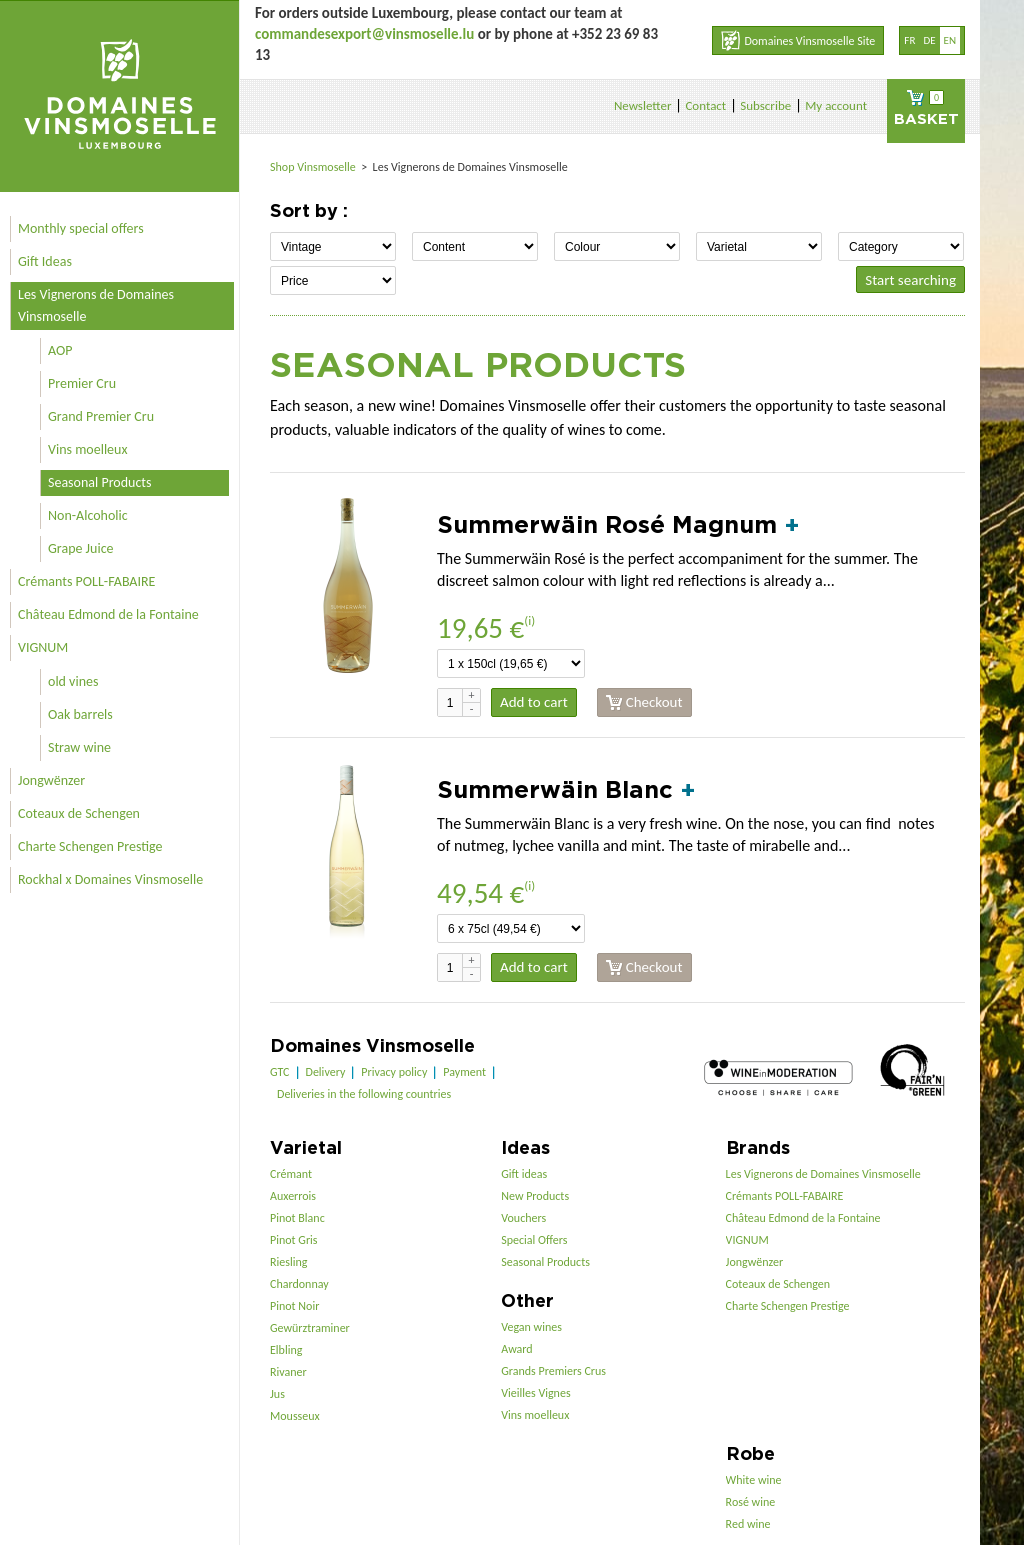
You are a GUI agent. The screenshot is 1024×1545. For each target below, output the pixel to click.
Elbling (286, 1350)
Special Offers (534, 1240)
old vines (73, 681)
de (929, 40)
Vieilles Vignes (535, 1393)
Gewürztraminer (310, 1328)
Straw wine (79, 747)
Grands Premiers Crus (553, 1371)
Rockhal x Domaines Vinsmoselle (110, 879)
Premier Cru (82, 383)
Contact (705, 105)
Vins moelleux (88, 449)
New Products (535, 1196)
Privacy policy (394, 1072)
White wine (754, 1480)
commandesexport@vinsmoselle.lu (364, 34)
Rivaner (288, 1372)
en (950, 40)
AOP (60, 350)
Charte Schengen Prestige (90, 846)
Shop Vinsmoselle (314, 167)
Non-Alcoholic (88, 515)
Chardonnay (299, 1284)
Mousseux (295, 1416)
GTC (280, 1072)
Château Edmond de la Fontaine (108, 614)
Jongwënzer (51, 780)
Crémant (291, 1174)
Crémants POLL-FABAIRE (86, 581)
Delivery (326, 1072)
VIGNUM (43, 647)
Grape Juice (81, 548)
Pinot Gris (294, 1240)
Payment (464, 1072)
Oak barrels (80, 714)
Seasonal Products (99, 482)
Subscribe (765, 105)
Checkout (644, 702)
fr (909, 40)
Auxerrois (293, 1196)
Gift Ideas (45, 261)
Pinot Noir (294, 1306)
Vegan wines (531, 1327)
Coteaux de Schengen (79, 813)
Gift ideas (524, 1174)
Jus (277, 1394)
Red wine (748, 1524)
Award (516, 1349)
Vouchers (523, 1218)
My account (836, 105)
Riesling (288, 1262)
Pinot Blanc (297, 1218)
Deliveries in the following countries (364, 1094)
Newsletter (643, 105)
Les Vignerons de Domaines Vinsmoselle (96, 305)
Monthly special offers (81, 228)
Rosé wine (751, 1502)
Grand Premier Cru (101, 416)
